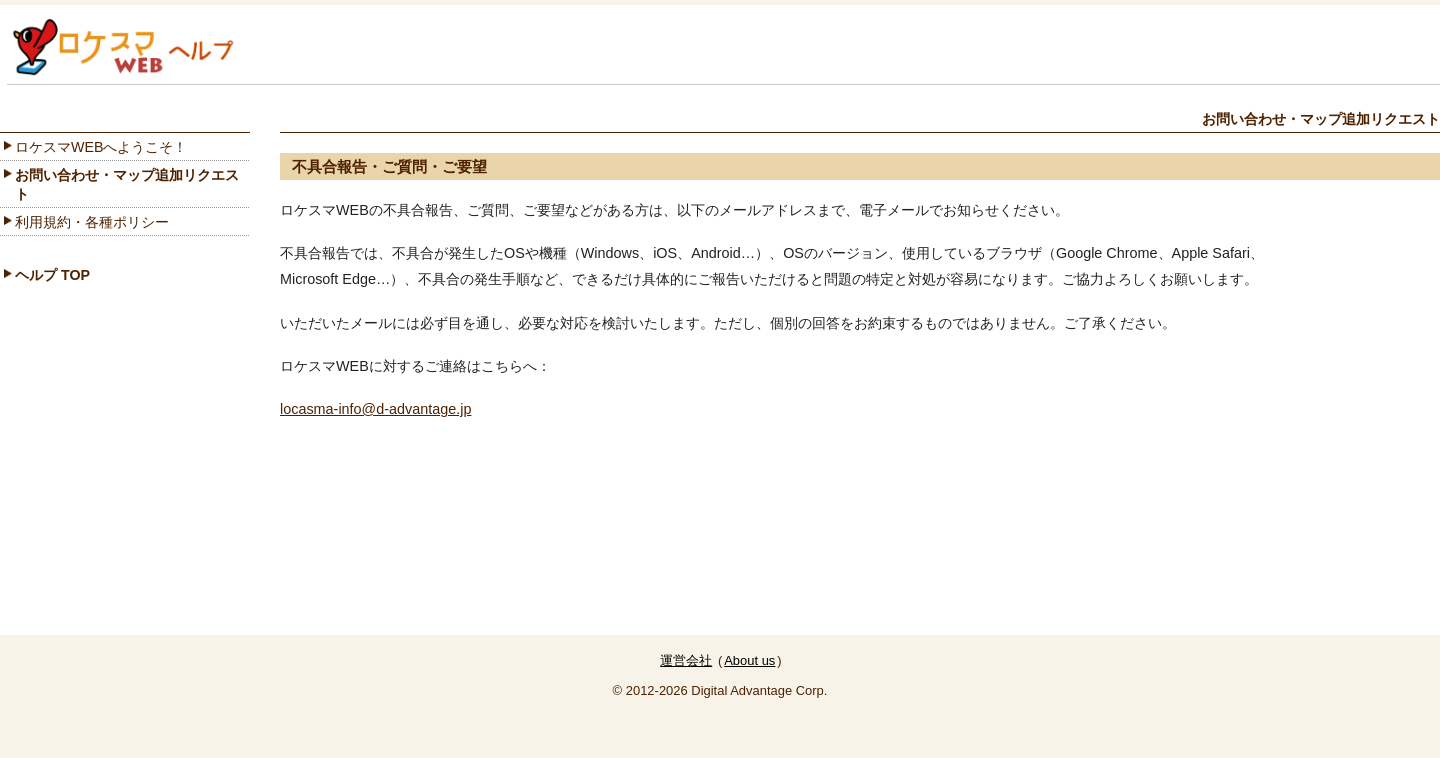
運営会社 (686, 660)
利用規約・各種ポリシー (92, 222)
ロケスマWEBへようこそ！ (101, 147)
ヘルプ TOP (52, 275)
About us (749, 660)
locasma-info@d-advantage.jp (375, 409)
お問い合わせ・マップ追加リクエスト (127, 184)
